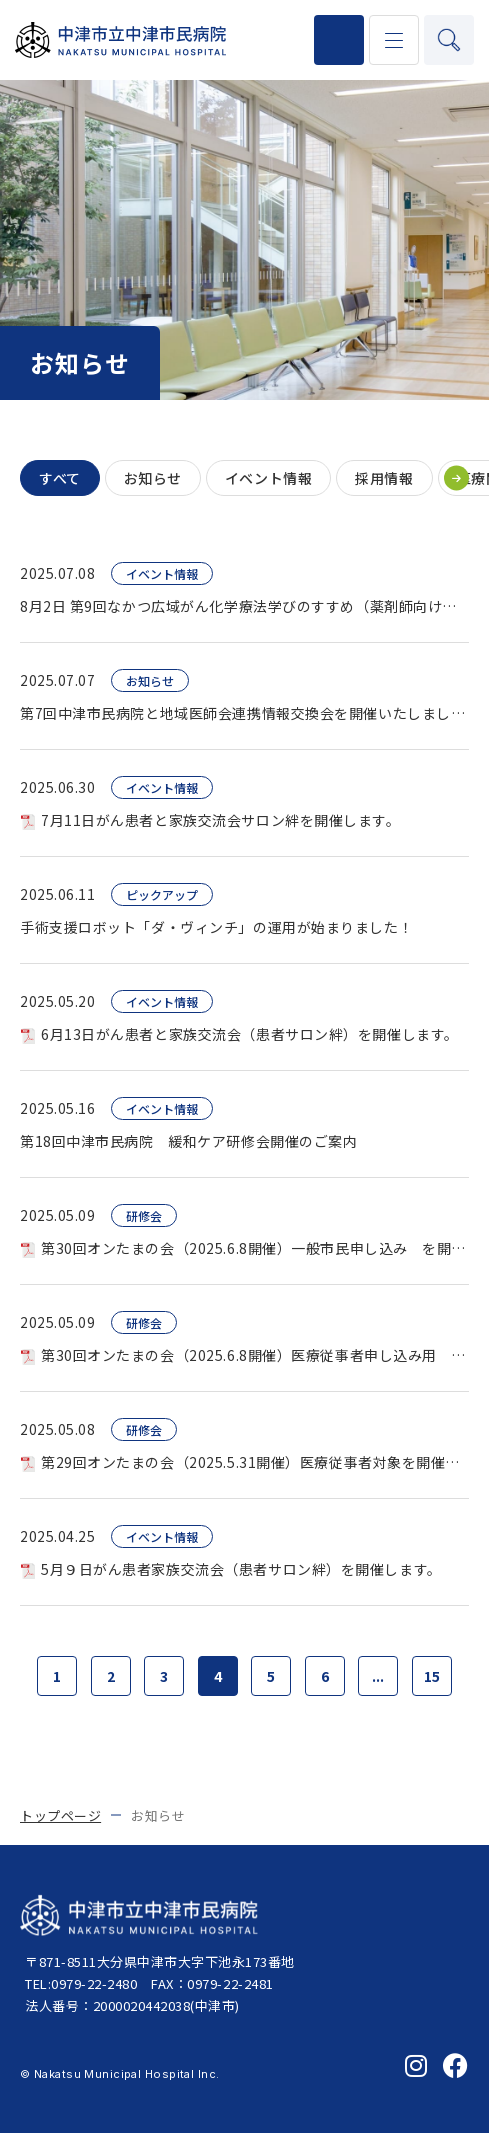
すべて (60, 478)
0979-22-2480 (339, 40)
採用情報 (384, 478)
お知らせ (153, 478)
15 (432, 1676)
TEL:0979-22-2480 (81, 1983)
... (378, 1676)
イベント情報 (268, 478)
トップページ (60, 1815)
